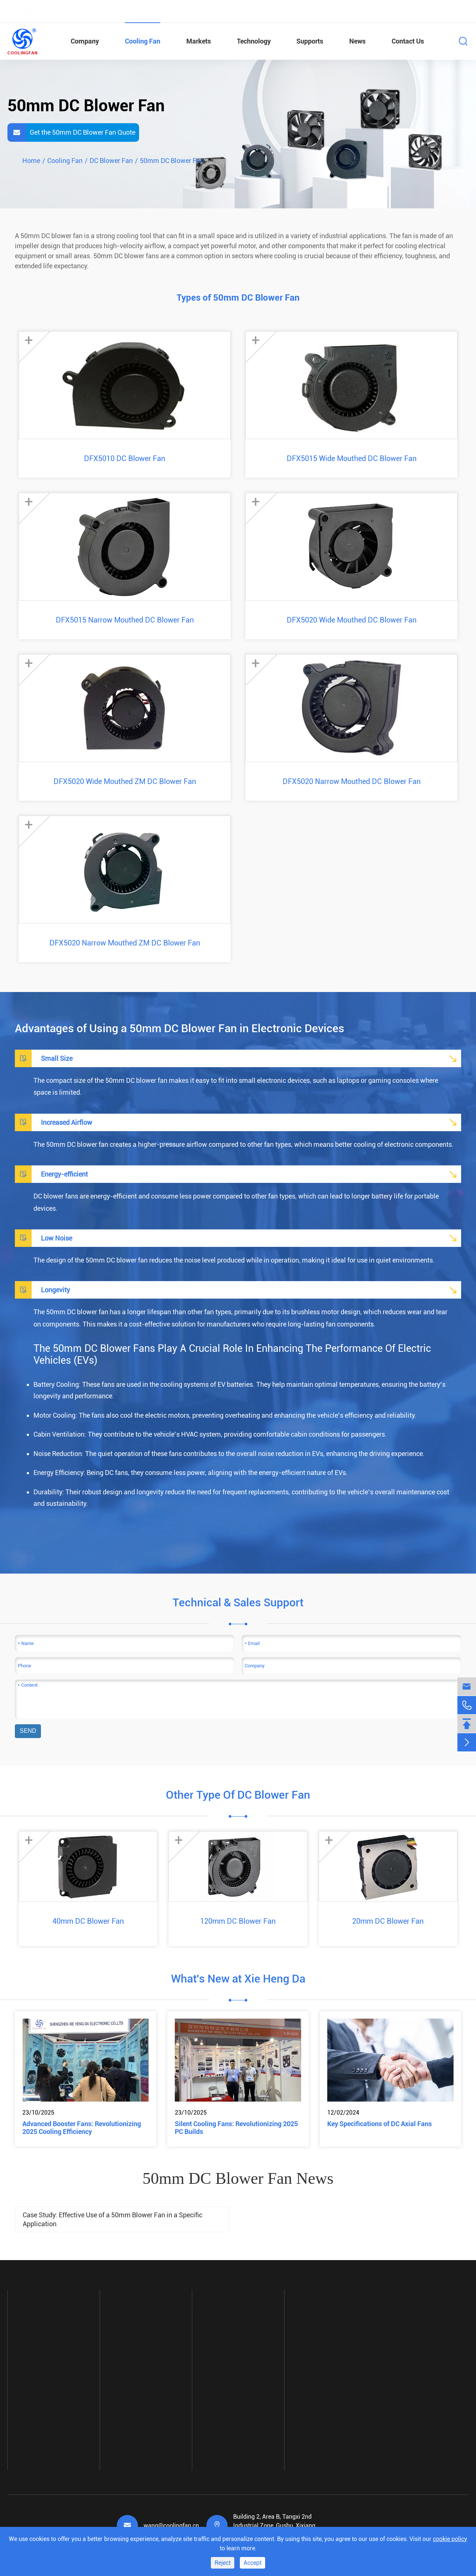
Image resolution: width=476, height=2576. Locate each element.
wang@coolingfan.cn (171, 2525)
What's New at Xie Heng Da (238, 1978)
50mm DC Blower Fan (172, 160)
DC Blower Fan (111, 160)
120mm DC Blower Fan (238, 1921)
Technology (254, 41)
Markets (198, 41)
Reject (223, 2562)
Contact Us (408, 41)
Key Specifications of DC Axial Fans (379, 2124)
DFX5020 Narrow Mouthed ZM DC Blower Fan (124, 942)
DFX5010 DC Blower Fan (124, 458)
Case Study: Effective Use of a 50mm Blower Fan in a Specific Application (112, 2219)
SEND (28, 1731)
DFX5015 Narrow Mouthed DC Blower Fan (125, 619)
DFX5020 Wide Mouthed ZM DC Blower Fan (125, 781)
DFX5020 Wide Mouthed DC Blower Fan (351, 619)
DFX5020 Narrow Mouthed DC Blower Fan (352, 781)
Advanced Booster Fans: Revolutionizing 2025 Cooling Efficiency (81, 2127)
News (357, 41)
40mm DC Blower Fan (88, 1921)
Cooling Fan (142, 41)
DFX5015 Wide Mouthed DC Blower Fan (351, 458)
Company (85, 41)
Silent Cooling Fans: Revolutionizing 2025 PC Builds (236, 2127)
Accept (252, 2562)
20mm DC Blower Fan (388, 1921)
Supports (309, 41)
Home (31, 160)
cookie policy (450, 2539)
